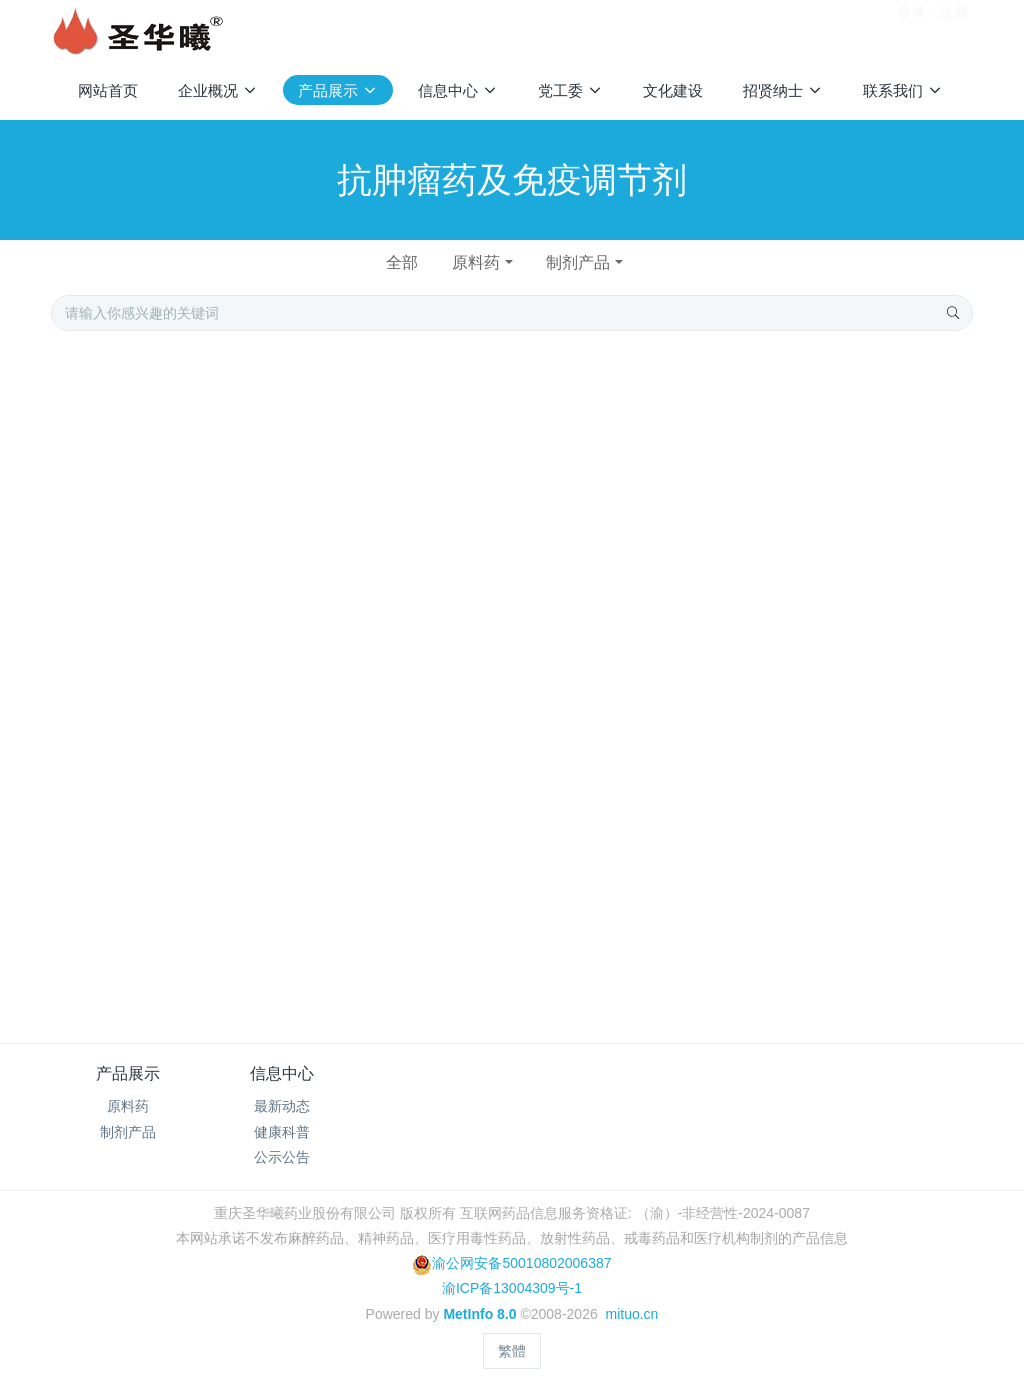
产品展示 (128, 1073)
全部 (402, 262)
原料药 (476, 262)
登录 (911, 29)
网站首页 (108, 90)
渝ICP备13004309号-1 (512, 1288)
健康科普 (282, 1132)
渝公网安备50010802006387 (511, 1263)
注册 (954, 29)
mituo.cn (631, 1314)
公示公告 (282, 1157)
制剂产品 (578, 262)
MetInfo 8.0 (479, 1314)
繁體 (512, 1351)
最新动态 (282, 1106)
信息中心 (282, 1073)
